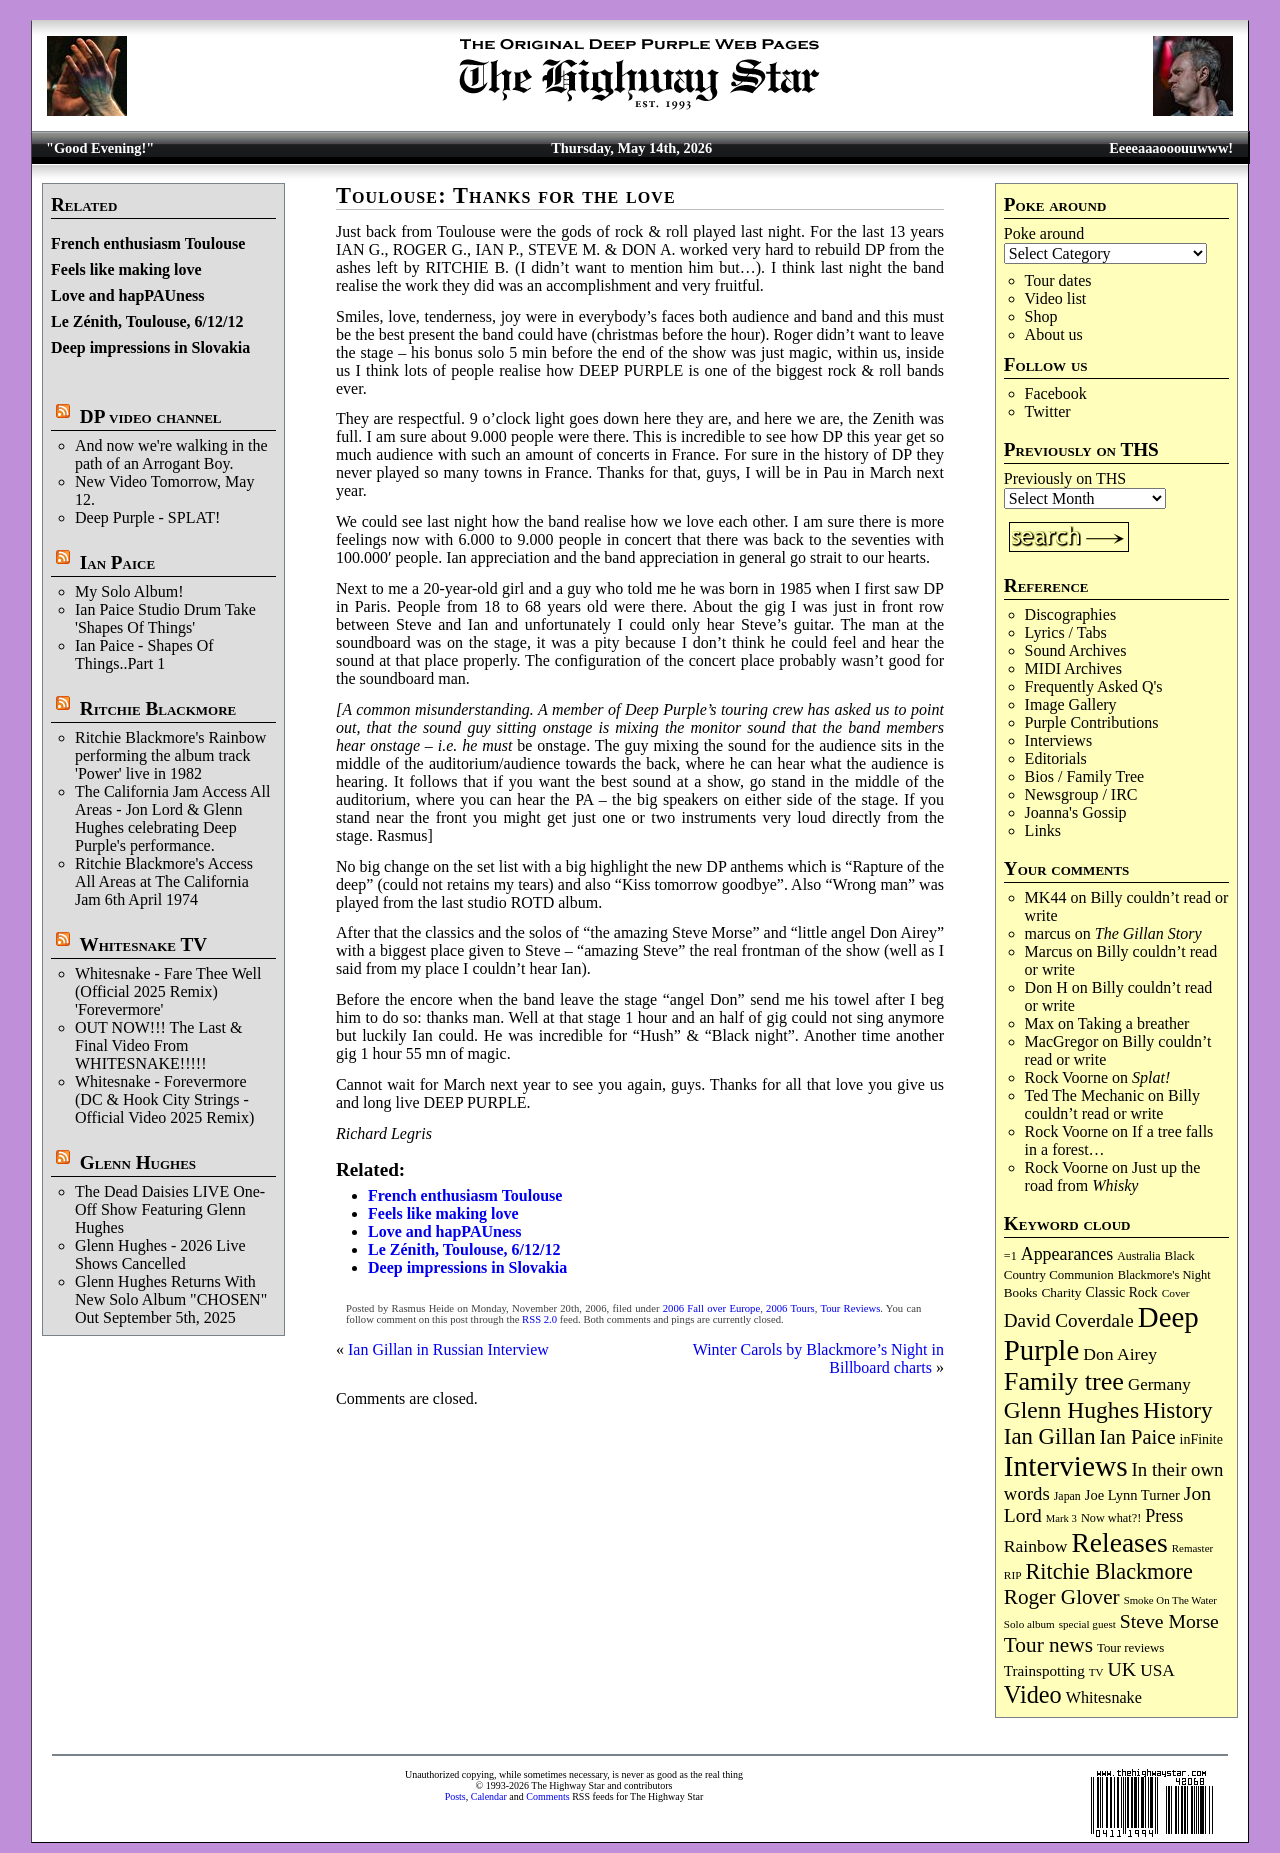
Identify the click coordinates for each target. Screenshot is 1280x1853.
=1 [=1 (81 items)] (1010, 1256)
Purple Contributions (1092, 722)
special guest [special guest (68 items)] (1087, 1624)
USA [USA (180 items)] (1157, 1670)
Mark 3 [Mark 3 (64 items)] (1061, 1518)
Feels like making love (126, 269)
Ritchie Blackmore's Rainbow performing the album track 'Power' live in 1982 (170, 755)
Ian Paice (117, 562)
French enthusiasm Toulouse (148, 243)
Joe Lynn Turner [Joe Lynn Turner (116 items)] (1132, 1495)
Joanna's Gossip (1076, 812)
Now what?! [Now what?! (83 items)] (1111, 1518)
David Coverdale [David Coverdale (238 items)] (1069, 1320)
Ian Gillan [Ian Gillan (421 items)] (1050, 1436)
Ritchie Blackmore (158, 708)
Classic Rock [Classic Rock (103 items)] (1121, 1292)
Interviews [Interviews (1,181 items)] (1066, 1466)
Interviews (1059, 740)
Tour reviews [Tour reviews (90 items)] (1130, 1648)
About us (1054, 334)
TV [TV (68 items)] (1096, 1672)
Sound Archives (1076, 650)
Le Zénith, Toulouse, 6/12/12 (147, 321)
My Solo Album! (129, 591)
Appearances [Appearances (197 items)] (1067, 1254)
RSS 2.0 (539, 1319)
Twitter (1048, 411)
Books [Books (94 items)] (1021, 1292)
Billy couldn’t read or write (1112, 1104)
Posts (455, 1796)
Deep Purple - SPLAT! (147, 517)
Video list (1056, 298)
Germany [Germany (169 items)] (1159, 1384)
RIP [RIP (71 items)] (1013, 1575)
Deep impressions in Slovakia (150, 347)
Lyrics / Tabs (1066, 632)
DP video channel (151, 416)
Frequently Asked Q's (1094, 686)
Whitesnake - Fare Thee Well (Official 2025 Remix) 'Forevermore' (168, 991)
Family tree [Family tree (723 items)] (1064, 1381)
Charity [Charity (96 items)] (1061, 1292)
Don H (1046, 987)
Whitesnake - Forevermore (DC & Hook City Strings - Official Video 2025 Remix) (164, 1099)
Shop (1041, 316)
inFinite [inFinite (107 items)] (1201, 1439)
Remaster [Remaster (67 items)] (1192, 1548)
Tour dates (1058, 280)
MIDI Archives (1073, 668)
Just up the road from (1113, 1176)
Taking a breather (1134, 1023)
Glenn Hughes (138, 1162)
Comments (547, 1796)
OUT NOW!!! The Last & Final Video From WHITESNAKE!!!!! (158, 1045)
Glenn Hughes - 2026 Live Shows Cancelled (160, 1254)
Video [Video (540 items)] (1033, 1694)
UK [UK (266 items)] (1122, 1669)
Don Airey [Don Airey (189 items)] (1120, 1354)
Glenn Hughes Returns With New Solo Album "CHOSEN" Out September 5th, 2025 (171, 1299)
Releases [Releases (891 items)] (1119, 1542)
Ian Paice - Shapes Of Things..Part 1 (144, 654)
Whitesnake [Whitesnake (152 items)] (1104, 1697)
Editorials (1056, 758)
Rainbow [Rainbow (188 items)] (1036, 1546)
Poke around (1044, 233)
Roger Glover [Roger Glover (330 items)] (1062, 1597)
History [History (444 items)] (1177, 1410)
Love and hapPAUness (128, 295)
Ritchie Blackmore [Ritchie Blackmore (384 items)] (1109, 1571)
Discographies (1071, 614)
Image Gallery (1071, 704)
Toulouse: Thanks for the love (506, 195)
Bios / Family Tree (1085, 776)
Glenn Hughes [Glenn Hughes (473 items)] (1071, 1410)
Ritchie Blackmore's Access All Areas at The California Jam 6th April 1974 (164, 881)
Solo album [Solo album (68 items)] (1029, 1624)
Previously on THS (1065, 478)
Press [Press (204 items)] (1164, 1516)
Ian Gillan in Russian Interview (448, 1349)
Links (1043, 830)
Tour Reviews (850, 1308)
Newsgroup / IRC (1081, 794)
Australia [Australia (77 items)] (1138, 1256)
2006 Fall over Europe (711, 1308)
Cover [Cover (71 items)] (1176, 1293)
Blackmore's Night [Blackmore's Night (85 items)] (1164, 1275)
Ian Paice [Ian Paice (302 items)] (1138, 1437)
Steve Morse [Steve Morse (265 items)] (1169, 1621)
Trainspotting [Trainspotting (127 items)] (1044, 1671)
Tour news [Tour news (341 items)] (1048, 1645)
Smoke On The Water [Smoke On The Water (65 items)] (1170, 1600)
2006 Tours (790, 1308)
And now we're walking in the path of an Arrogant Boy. (171, 454)
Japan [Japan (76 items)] (1067, 1496)
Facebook (1056, 393)
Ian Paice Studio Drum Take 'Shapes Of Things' (165, 618)
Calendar (489, 1796)
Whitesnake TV (143, 944)
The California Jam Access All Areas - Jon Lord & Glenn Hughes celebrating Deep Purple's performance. (173, 818)
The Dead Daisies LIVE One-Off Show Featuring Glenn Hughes (170, 1209)
